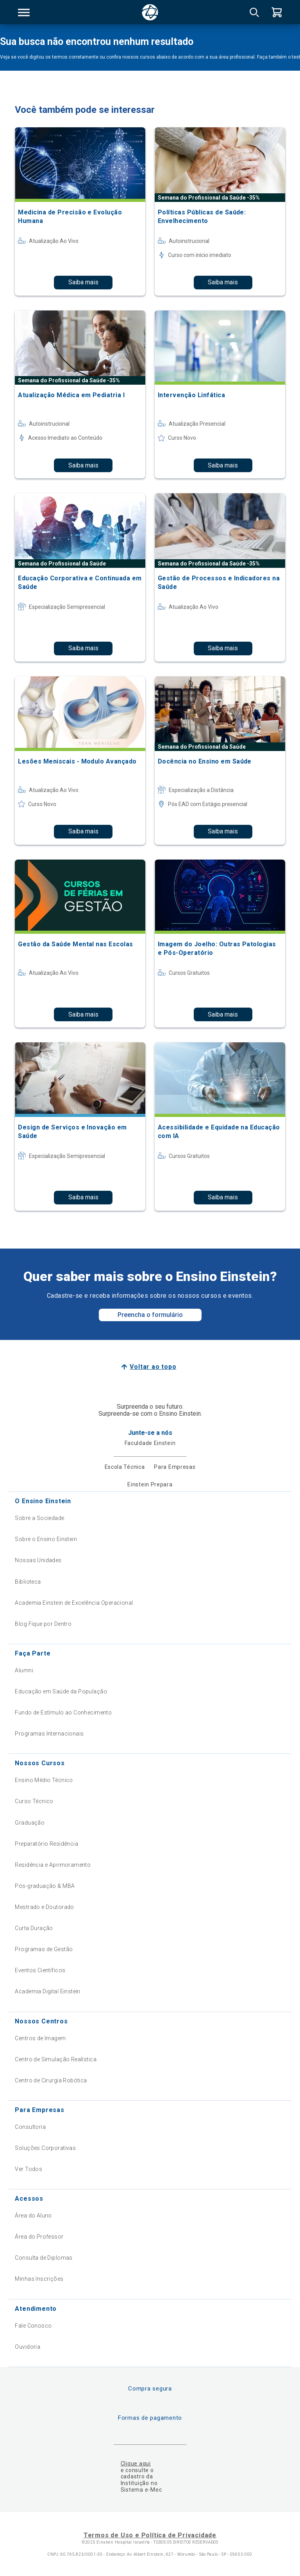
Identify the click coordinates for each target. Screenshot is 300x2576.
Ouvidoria (27, 2347)
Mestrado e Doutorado (44, 1907)
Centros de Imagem (40, 2038)
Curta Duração (34, 1928)
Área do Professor (39, 2236)
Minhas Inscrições (39, 2279)
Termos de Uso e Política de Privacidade (150, 2535)
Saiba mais (83, 282)
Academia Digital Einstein (47, 1991)
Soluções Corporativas (45, 2148)
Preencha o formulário (150, 1314)
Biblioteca (28, 1582)
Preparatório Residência (46, 1844)
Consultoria (30, 2127)
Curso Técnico (34, 1801)
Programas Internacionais (49, 1733)
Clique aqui (136, 2463)
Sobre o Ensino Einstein (46, 1539)
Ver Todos (28, 2169)
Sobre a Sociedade (39, 1518)
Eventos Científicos (40, 1970)
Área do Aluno (33, 2215)
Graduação (30, 1823)
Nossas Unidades (38, 1560)
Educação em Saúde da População (61, 1691)
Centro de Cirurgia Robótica (51, 2080)
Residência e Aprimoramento (53, 1865)
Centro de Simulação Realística (55, 2059)
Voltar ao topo (153, 1366)
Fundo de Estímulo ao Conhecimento (63, 1712)
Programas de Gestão (44, 1949)
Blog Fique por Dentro (43, 1624)
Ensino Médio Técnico (44, 1780)
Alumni (24, 1670)
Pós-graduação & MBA (45, 1886)
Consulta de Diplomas (43, 2258)
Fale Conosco (33, 2326)
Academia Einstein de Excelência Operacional (74, 1603)
